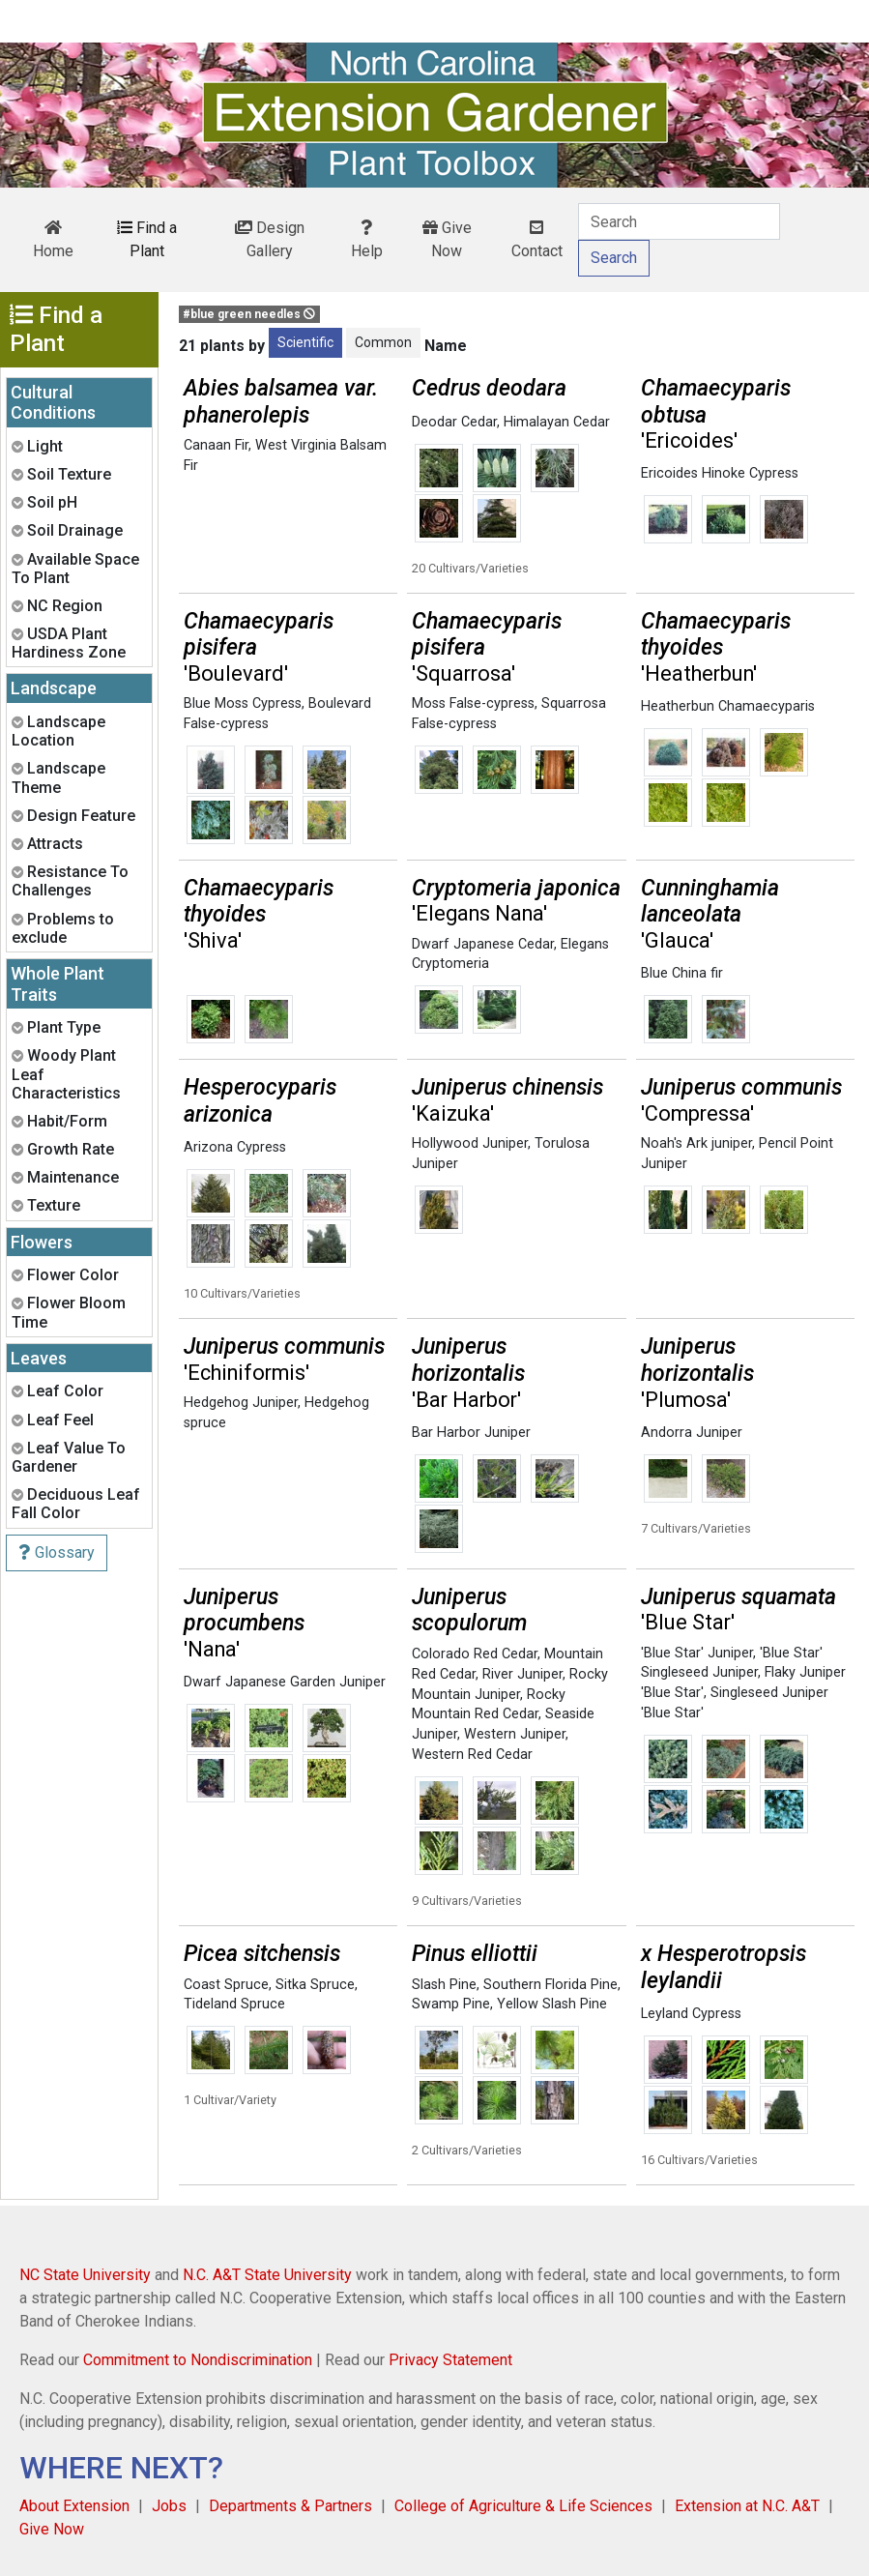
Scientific (305, 342)
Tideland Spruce (234, 2004)
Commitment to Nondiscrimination (197, 2360)
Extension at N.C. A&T (747, 2506)
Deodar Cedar (454, 422)
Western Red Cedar (472, 1754)
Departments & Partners (290, 2506)
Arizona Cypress (235, 1147)
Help (367, 240)
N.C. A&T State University (267, 2275)
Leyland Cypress (691, 2013)
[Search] (679, 221)
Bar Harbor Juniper (471, 1432)
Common (383, 342)
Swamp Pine (451, 2004)
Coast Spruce (226, 1984)
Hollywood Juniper (470, 1143)
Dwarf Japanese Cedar (483, 944)
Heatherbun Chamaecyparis (728, 706)
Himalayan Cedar (557, 422)
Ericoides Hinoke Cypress (719, 473)
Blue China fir (682, 973)
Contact (537, 240)
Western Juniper (514, 1734)
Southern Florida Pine (550, 1984)
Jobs (169, 2506)
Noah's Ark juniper (696, 1143)
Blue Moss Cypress (243, 703)
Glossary (56, 1552)
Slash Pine (444, 1984)
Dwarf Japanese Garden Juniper (285, 1682)
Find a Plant (147, 239)
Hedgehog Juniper (241, 1402)
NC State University (85, 2275)
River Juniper (522, 1674)
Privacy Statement (450, 2360)
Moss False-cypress (473, 703)
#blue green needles (249, 314)
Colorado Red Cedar (474, 1654)
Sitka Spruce (315, 1984)
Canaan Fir (216, 445)
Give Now (447, 239)
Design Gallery (269, 239)
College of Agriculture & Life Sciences (523, 2506)
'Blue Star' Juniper (697, 1653)
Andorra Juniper (691, 1432)
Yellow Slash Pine (552, 2004)
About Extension (74, 2506)
